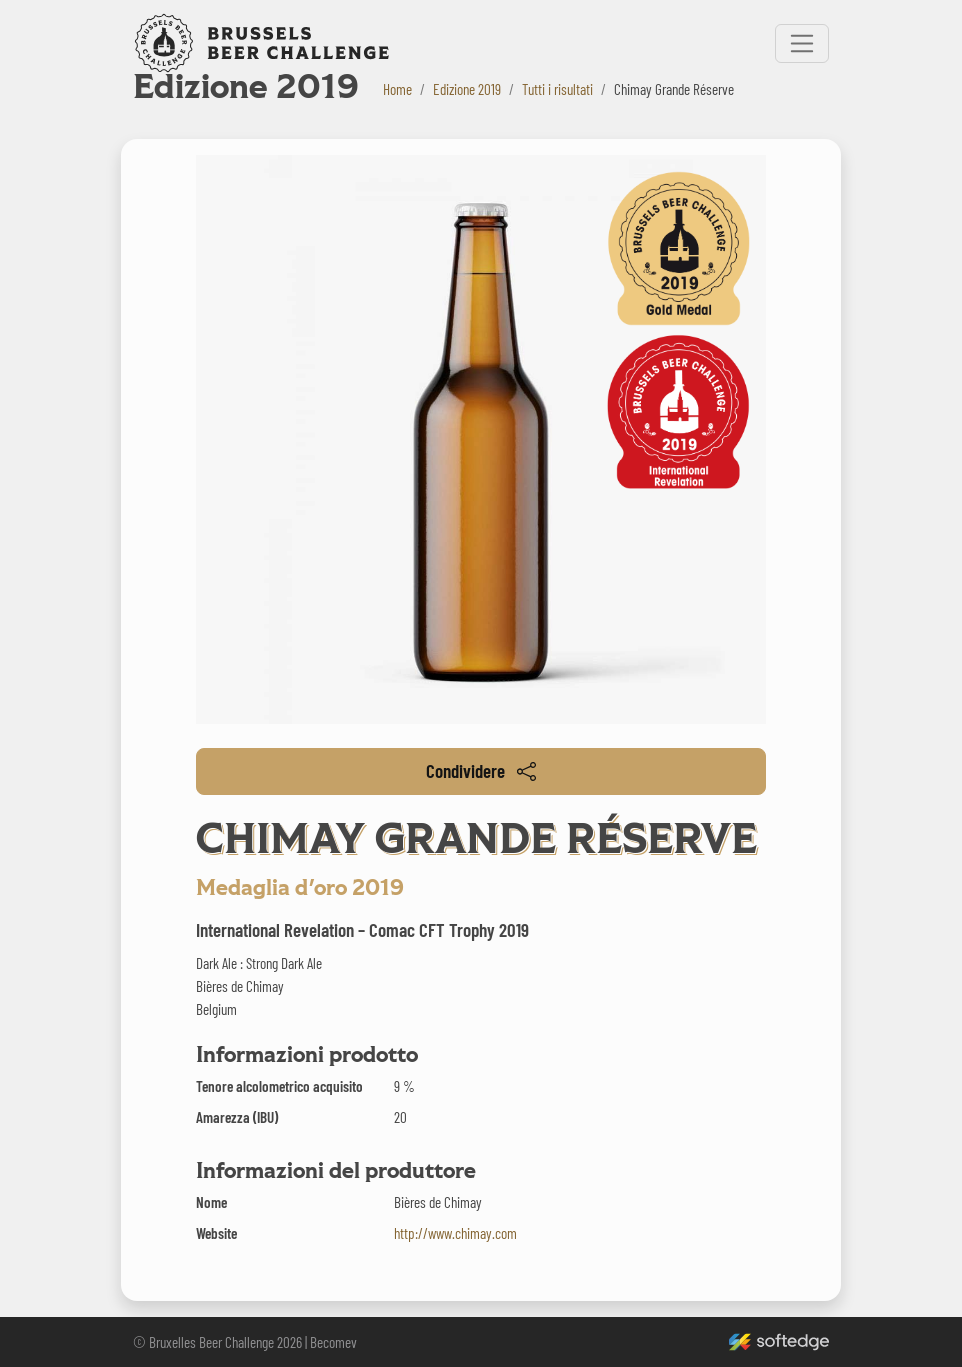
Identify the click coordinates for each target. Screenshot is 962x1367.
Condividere (481, 770)
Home (397, 89)
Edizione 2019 (467, 89)
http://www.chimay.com (455, 1233)
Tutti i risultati (557, 89)
